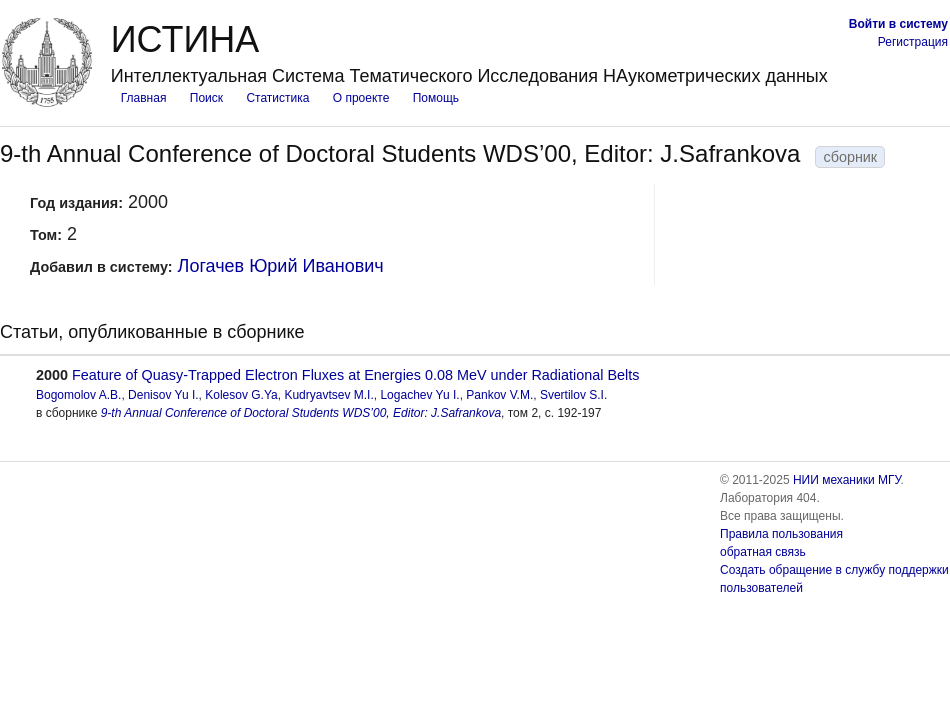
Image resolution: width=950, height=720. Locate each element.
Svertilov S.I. (573, 395)
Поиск (206, 98)
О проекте (361, 98)
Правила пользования (781, 534)
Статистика (277, 98)
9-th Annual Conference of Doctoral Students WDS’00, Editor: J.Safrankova (301, 413)
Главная (144, 98)
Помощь (436, 98)
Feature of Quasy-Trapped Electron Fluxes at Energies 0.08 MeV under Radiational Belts (355, 375)
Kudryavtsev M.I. (328, 395)
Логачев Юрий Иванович (281, 266)
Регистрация (913, 42)
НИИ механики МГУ (847, 480)
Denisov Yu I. (163, 395)
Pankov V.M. (499, 395)
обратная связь (763, 552)
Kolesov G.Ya (241, 395)
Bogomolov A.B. (78, 395)
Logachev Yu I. (419, 395)
